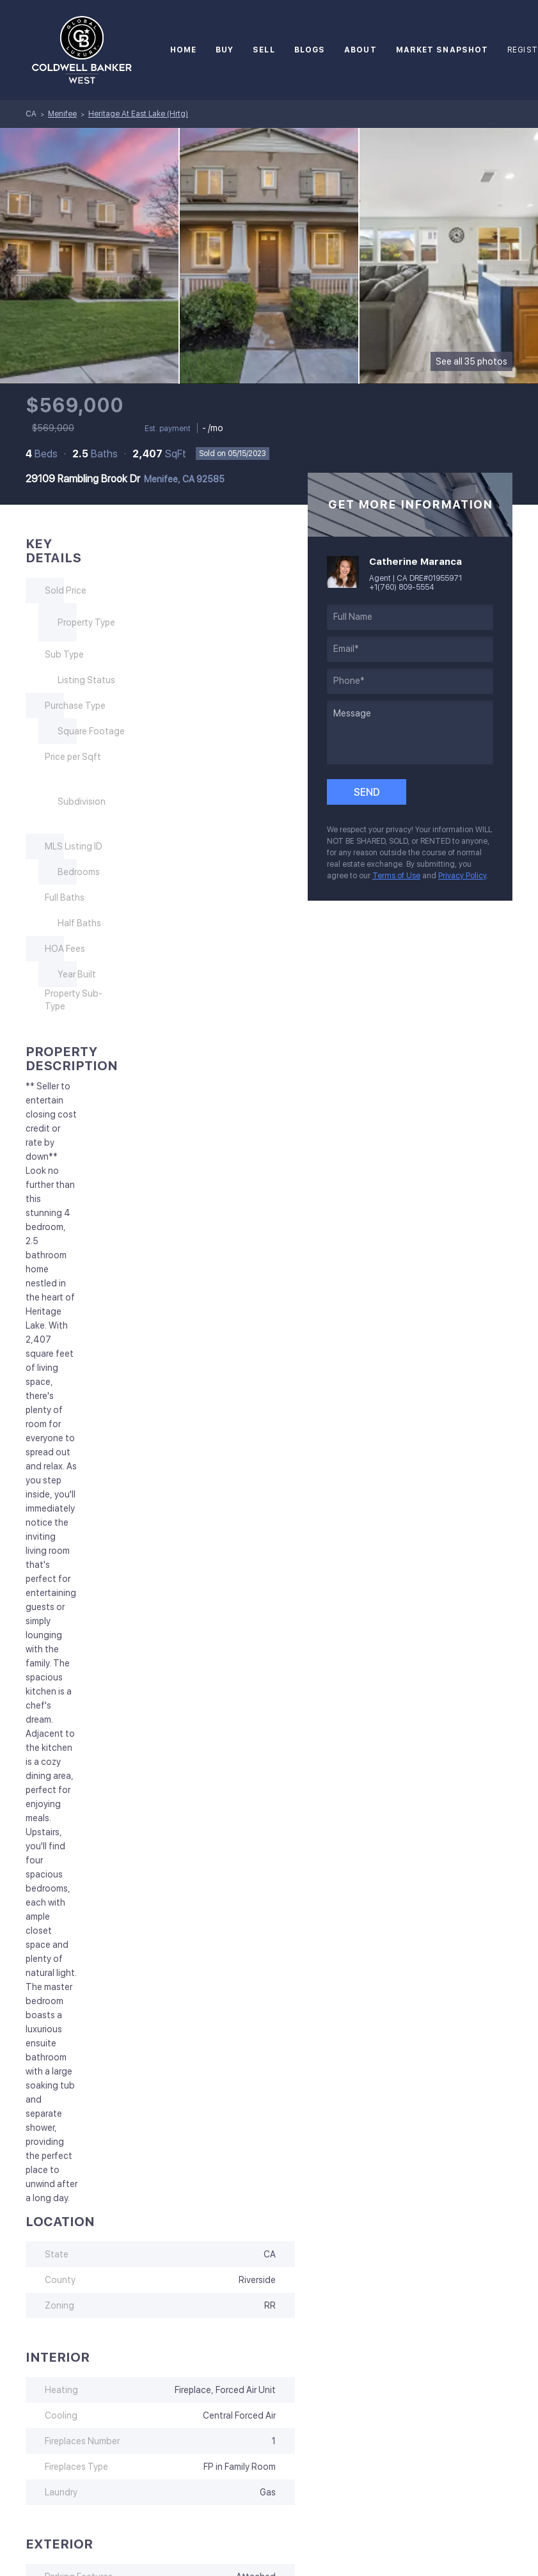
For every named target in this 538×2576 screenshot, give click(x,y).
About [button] (360, 49)
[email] (410, 649)
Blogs (310, 49)
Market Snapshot (442, 49)
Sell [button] (263, 49)
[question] (410, 732)
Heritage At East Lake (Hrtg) (138, 113)
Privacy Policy (462, 875)
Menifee (62, 113)
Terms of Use (396, 875)
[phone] (410, 681)
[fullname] (410, 617)
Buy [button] (224, 49)
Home (183, 49)
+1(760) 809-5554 (401, 587)
